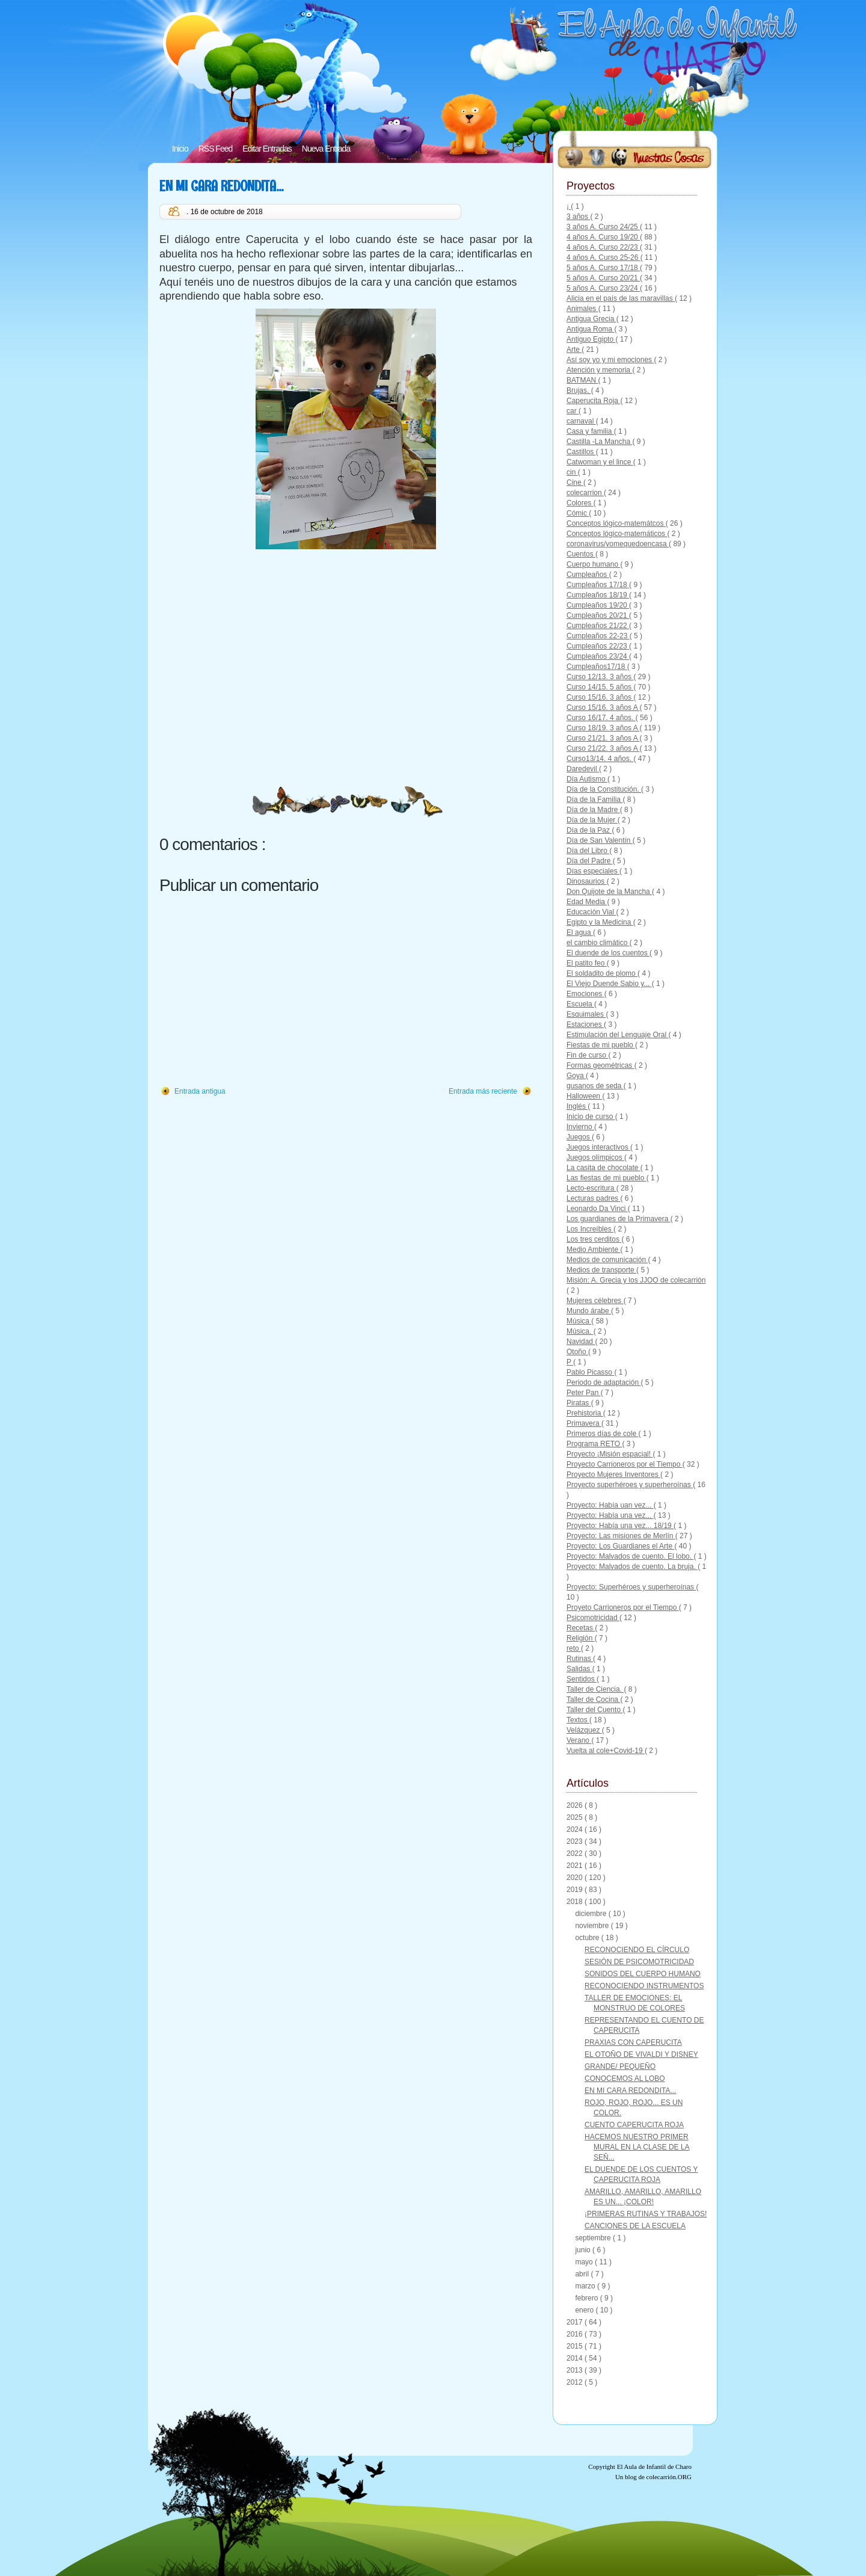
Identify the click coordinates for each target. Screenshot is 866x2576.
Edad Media (587, 902)
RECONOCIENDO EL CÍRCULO (637, 1950)
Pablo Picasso (590, 1372)
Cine (575, 482)
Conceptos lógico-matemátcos (616, 523)
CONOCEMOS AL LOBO (625, 2078)
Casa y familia (590, 431)
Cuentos (581, 554)
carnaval (581, 421)
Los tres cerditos (594, 1239)
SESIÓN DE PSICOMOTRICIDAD (639, 1962)
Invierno (580, 1127)
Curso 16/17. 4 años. (601, 717)
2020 (576, 1877)
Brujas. (579, 390)
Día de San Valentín (600, 840)
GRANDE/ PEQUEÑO (620, 2066)
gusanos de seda (595, 1086)
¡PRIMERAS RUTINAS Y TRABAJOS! (646, 2214)
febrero (587, 2298)
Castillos (581, 452)
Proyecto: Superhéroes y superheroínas (631, 1587)
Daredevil (583, 769)
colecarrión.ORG (669, 2476)
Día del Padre (590, 861)
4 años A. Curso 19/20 (603, 237)
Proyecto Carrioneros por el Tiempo (625, 1464)
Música (579, 1321)
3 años (578, 216)
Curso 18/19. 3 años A (603, 728)
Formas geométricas (600, 1065)
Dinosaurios (587, 881)
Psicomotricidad (593, 1617)
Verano (579, 1740)
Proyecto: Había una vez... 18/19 (620, 1525)
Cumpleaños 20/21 (598, 615)
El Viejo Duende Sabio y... (609, 983)
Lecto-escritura (591, 1188)
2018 (576, 1901)
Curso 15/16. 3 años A (603, 707)
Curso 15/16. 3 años (600, 697)
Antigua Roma (590, 329)
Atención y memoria (599, 370)
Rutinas (580, 1658)
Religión (581, 1638)
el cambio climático (598, 942)
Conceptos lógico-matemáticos (617, 533)
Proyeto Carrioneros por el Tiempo (623, 1607)
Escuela (580, 1004)
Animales (582, 308)
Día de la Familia (594, 799)
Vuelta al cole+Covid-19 (606, 1750)
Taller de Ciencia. (595, 1689)
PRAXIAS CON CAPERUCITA (633, 2042)
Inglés (577, 1106)
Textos (578, 1720)
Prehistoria (585, 1413)
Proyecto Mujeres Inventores (613, 1474)
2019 (576, 1889)
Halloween (584, 1096)
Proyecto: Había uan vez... (610, 1505)
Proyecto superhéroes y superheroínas (630, 1485)
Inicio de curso (591, 1116)
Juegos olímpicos (595, 1157)
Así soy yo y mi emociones (610, 360)
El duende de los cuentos (608, 953)
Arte (574, 349)
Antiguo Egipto (591, 339)
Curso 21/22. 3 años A (603, 748)
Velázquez (584, 1730)
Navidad (581, 1341)
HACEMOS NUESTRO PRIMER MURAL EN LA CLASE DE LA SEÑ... (637, 2147)
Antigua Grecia (591, 319)
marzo (586, 2286)
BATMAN (582, 380)
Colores (580, 503)
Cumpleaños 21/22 (598, 625)
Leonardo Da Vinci (597, 1208)
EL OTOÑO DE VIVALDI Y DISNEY (641, 2054)
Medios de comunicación (607, 1260)
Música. (580, 1331)
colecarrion (585, 492)
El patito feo (587, 963)
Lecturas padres (593, 1198)
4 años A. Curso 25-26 (603, 257)
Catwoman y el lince (600, 462)
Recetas (581, 1628)
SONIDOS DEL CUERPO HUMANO (643, 1974)
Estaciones (585, 1024)
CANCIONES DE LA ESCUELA (635, 2226)
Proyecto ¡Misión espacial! (610, 1454)
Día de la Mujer (592, 820)
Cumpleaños (588, 574)
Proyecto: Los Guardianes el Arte (620, 1546)
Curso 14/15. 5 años (600, 687)
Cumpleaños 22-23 (598, 636)
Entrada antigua (200, 1091)
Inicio (180, 148)
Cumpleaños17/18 (597, 666)
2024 (576, 1829)
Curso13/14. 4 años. (600, 758)
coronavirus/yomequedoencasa (618, 544)
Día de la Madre (593, 810)
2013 (576, 2370)
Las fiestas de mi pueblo (606, 1178)
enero (585, 2310)
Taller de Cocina (593, 1699)
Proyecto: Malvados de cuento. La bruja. (632, 1566)
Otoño (577, 1352)
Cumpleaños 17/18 (598, 585)
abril (583, 2274)
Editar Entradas (267, 148)
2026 (576, 1805)
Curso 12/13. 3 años (600, 677)
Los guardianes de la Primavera (619, 1219)
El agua (580, 932)
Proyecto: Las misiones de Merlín (621, 1536)
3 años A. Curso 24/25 (603, 227)
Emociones (585, 994)
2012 (576, 2382)
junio (583, 2250)
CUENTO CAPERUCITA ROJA (634, 2125)
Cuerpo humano (593, 564)
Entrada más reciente (483, 1091)
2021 (576, 1865)
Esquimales (586, 1014)
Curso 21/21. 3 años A (603, 738)
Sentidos (582, 1679)
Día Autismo (587, 779)
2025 (576, 1817)
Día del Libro (588, 850)
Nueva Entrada (326, 148)
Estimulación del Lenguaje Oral (617, 1035)
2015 (576, 2346)
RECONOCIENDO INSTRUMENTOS (644, 1986)
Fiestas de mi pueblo (601, 1045)
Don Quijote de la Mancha (609, 891)
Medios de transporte (601, 1270)
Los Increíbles (590, 1229)
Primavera (584, 1423)
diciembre (591, 1913)
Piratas (579, 1403)
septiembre (594, 2238)
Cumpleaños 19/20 (598, 605)
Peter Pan (584, 1392)
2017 (576, 2322)
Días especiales (593, 871)
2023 (576, 1841)
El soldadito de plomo (602, 973)
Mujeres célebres (595, 1300)
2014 (576, 2358)
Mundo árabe (589, 1311)
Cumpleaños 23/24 (598, 656)
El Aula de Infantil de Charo (654, 2466)
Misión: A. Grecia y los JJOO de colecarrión (636, 1280)
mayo (585, 2262)
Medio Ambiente (593, 1249)
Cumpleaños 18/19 (598, 595)
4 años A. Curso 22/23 (603, 247)
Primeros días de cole (602, 1433)
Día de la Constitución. (604, 789)
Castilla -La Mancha (599, 441)
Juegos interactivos (598, 1147)
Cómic (578, 513)
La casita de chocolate (603, 1167)
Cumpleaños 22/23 (598, 646)
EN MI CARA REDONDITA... (221, 185)
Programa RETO (594, 1444)
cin (572, 472)
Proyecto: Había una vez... (610, 1515)
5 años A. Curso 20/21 (603, 278)
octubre (588, 1938)
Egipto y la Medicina (600, 922)
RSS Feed (215, 148)
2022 (576, 1853)
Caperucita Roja (593, 400)
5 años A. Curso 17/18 (603, 267)
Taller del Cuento (594, 1710)
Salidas (579, 1669)
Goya (576, 1075)
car (573, 411)
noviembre (592, 1925)
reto (574, 1648)
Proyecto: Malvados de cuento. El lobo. (630, 1556)
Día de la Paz (589, 830)
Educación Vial (591, 912)
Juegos (579, 1137)
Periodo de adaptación (603, 1382)
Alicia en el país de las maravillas (621, 298)
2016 (576, 2334)
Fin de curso (587, 1055)
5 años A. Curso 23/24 (603, 288)
